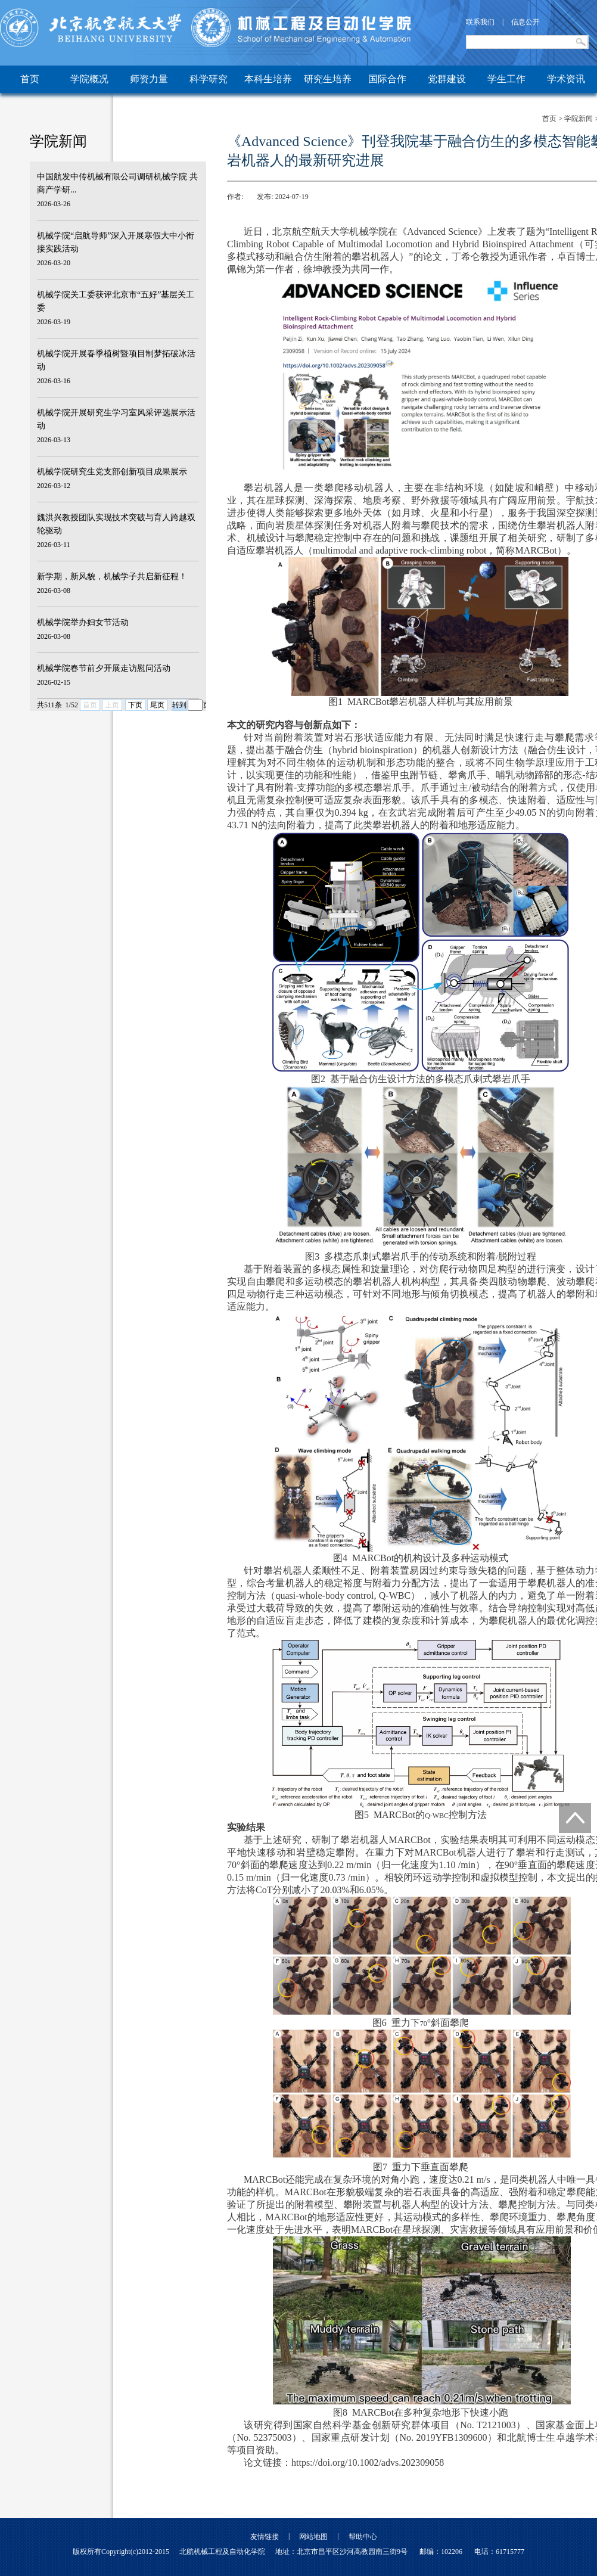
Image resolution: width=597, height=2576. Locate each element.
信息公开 (525, 22)
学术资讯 (566, 79)
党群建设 (447, 79)
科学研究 (208, 79)
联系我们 (480, 22)
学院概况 (89, 79)
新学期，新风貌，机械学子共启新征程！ (112, 576)
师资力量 (149, 79)
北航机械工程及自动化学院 (222, 2551)
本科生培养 (268, 79)
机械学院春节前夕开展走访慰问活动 (103, 668)
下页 (135, 705)
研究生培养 (328, 79)
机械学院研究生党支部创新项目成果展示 (112, 471)
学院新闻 (578, 118)
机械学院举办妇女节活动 (83, 622)
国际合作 (387, 79)
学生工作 (506, 79)
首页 (29, 79)
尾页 (157, 705)
